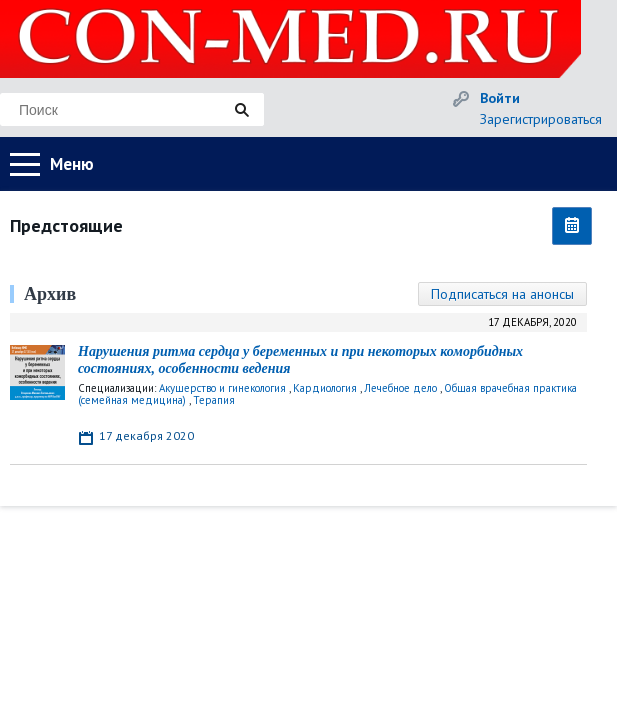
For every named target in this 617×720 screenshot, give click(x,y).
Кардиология (325, 388)
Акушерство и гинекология (222, 388)
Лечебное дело (400, 388)
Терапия (214, 400)
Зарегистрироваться (541, 119)
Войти (500, 98)
